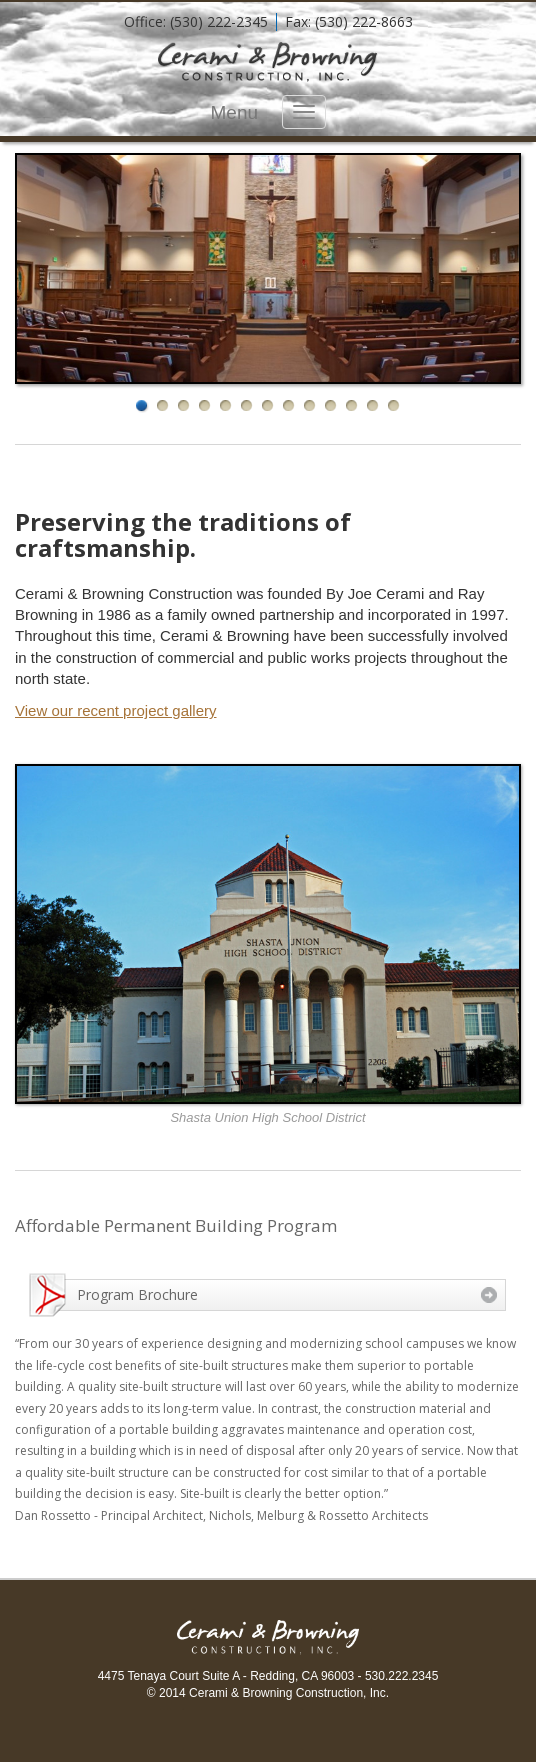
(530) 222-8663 (364, 21)
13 (394, 406)
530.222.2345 (401, 1676)
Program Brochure (137, 1294)
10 (331, 406)
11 (352, 406)
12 (373, 406)
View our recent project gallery (116, 710)
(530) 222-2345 (219, 21)
